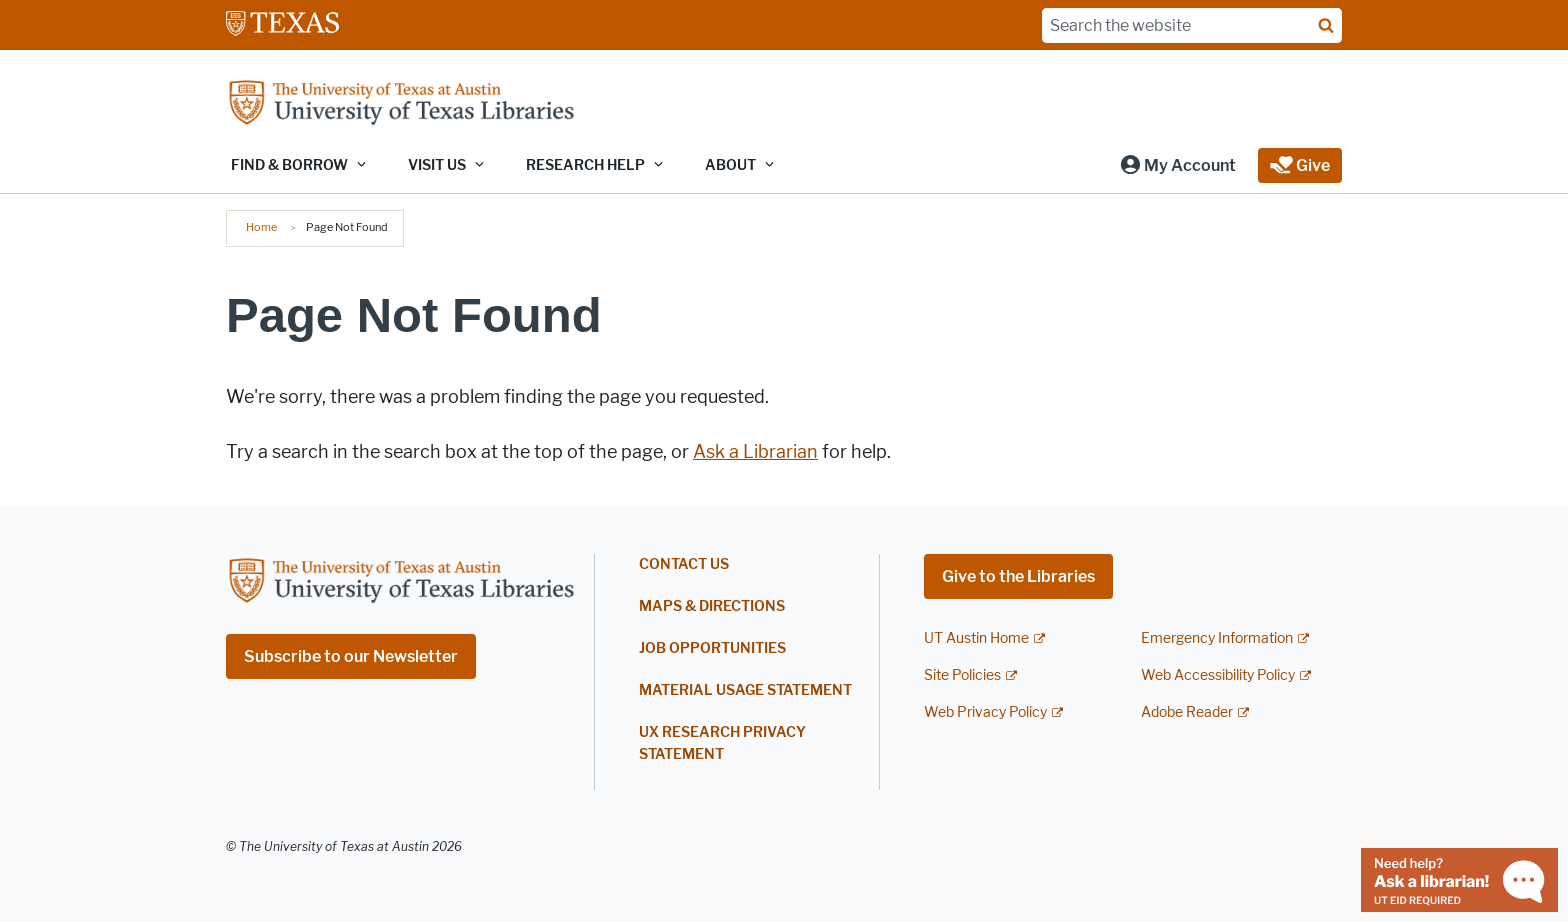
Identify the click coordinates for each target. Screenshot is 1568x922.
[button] (1177, 165)
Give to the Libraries (1018, 576)
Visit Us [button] (437, 165)
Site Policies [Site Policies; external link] (962, 675)
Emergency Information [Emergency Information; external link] (1217, 638)
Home (261, 227)
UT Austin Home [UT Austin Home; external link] (976, 638)
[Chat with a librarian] (1459, 878)
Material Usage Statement (745, 690)
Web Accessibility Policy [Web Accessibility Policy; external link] (1218, 675)
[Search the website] (1192, 25)
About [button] (730, 165)
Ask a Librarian (755, 452)
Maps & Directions (712, 606)
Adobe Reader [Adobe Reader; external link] (1187, 712)
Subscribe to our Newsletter (351, 656)
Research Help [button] (585, 165)
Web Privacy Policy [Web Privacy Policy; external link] (985, 712)
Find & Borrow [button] (289, 165)
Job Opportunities (712, 648)
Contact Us (684, 564)
